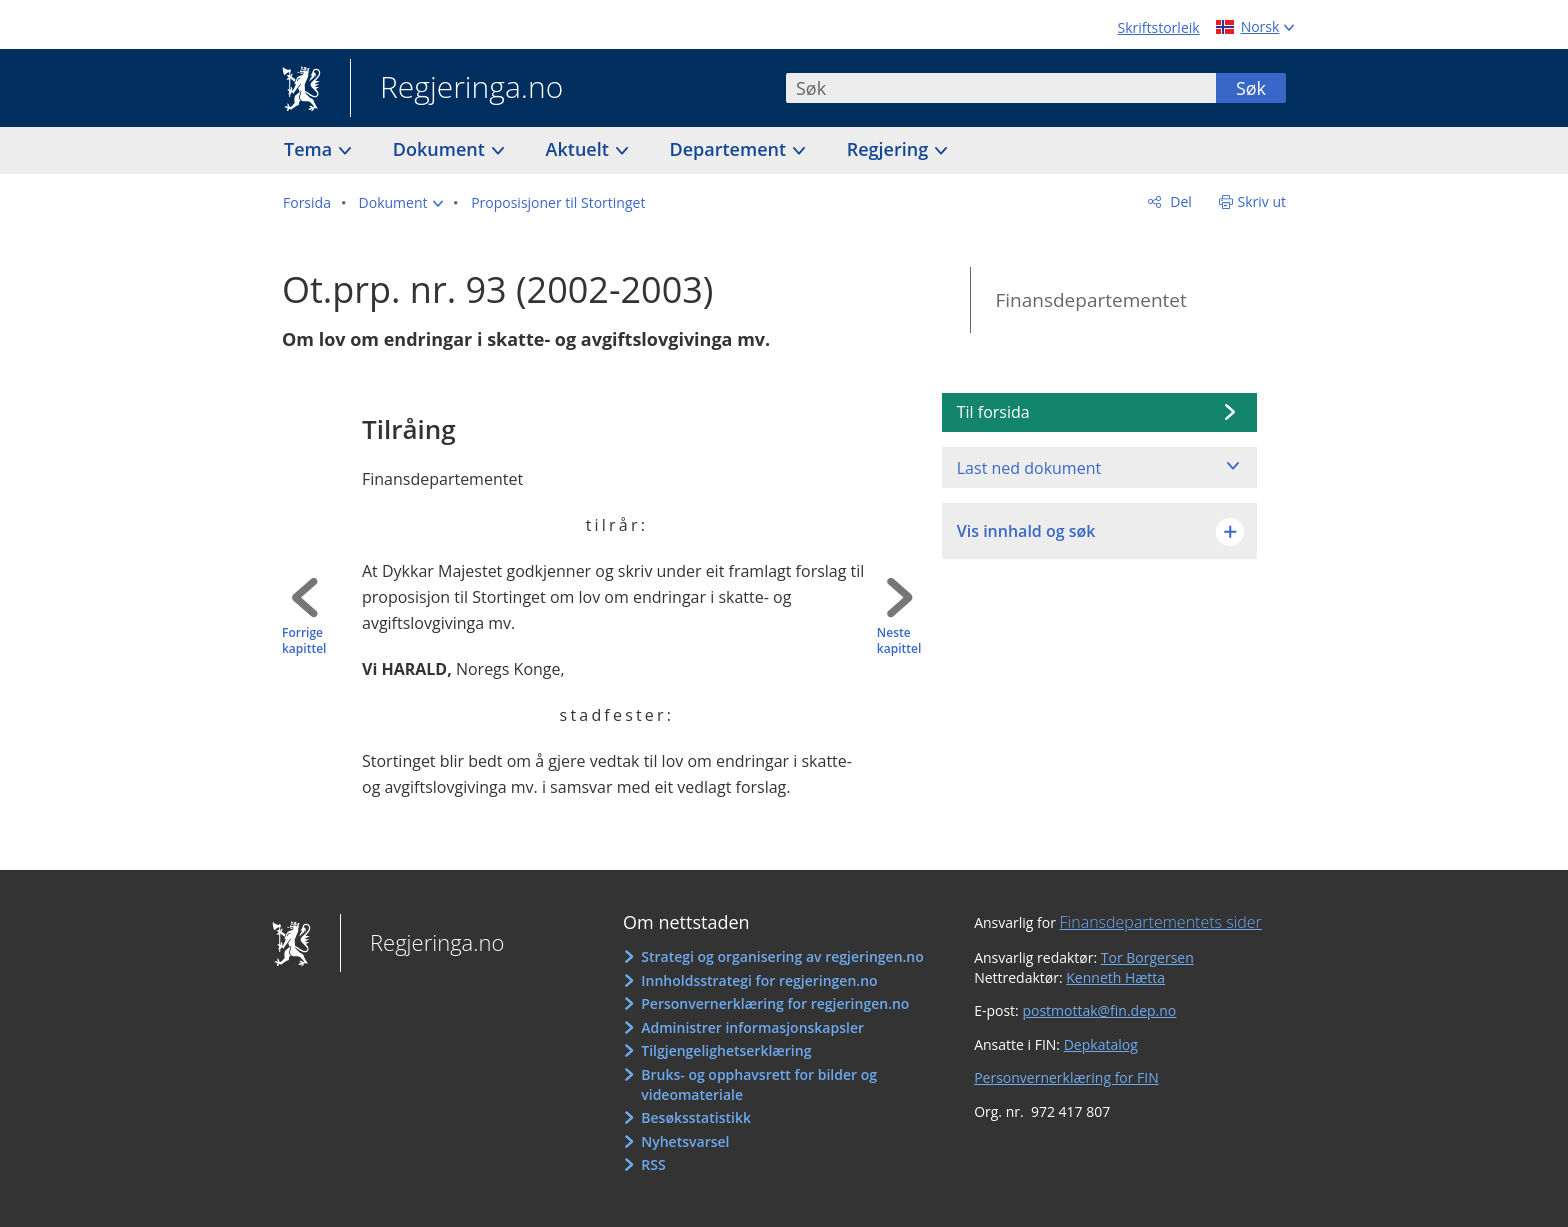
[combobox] (1001, 88)
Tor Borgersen (1147, 957)
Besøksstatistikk (696, 1117)
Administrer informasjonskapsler (752, 1027)
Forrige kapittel (304, 641)
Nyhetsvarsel (685, 1141)
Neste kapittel (899, 641)
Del (1179, 201)
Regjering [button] (890, 149)
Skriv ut (1262, 201)
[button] (401, 203)
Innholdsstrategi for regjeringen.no (759, 980)
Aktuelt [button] (580, 149)
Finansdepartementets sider (1161, 922)
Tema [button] (310, 149)
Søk (1251, 88)
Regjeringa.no (456, 89)
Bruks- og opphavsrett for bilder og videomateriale (759, 1084)
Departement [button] (730, 149)
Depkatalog (1101, 1044)
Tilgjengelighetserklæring (726, 1050)
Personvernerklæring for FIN (1066, 1077)
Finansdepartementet (1090, 300)
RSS (653, 1164)
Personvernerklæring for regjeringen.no (775, 1003)
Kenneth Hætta (1115, 977)
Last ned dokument (1029, 468)
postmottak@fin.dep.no (1099, 1010)
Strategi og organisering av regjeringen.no (782, 956)
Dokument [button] (441, 149)
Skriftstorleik (1159, 27)
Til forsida (993, 412)
